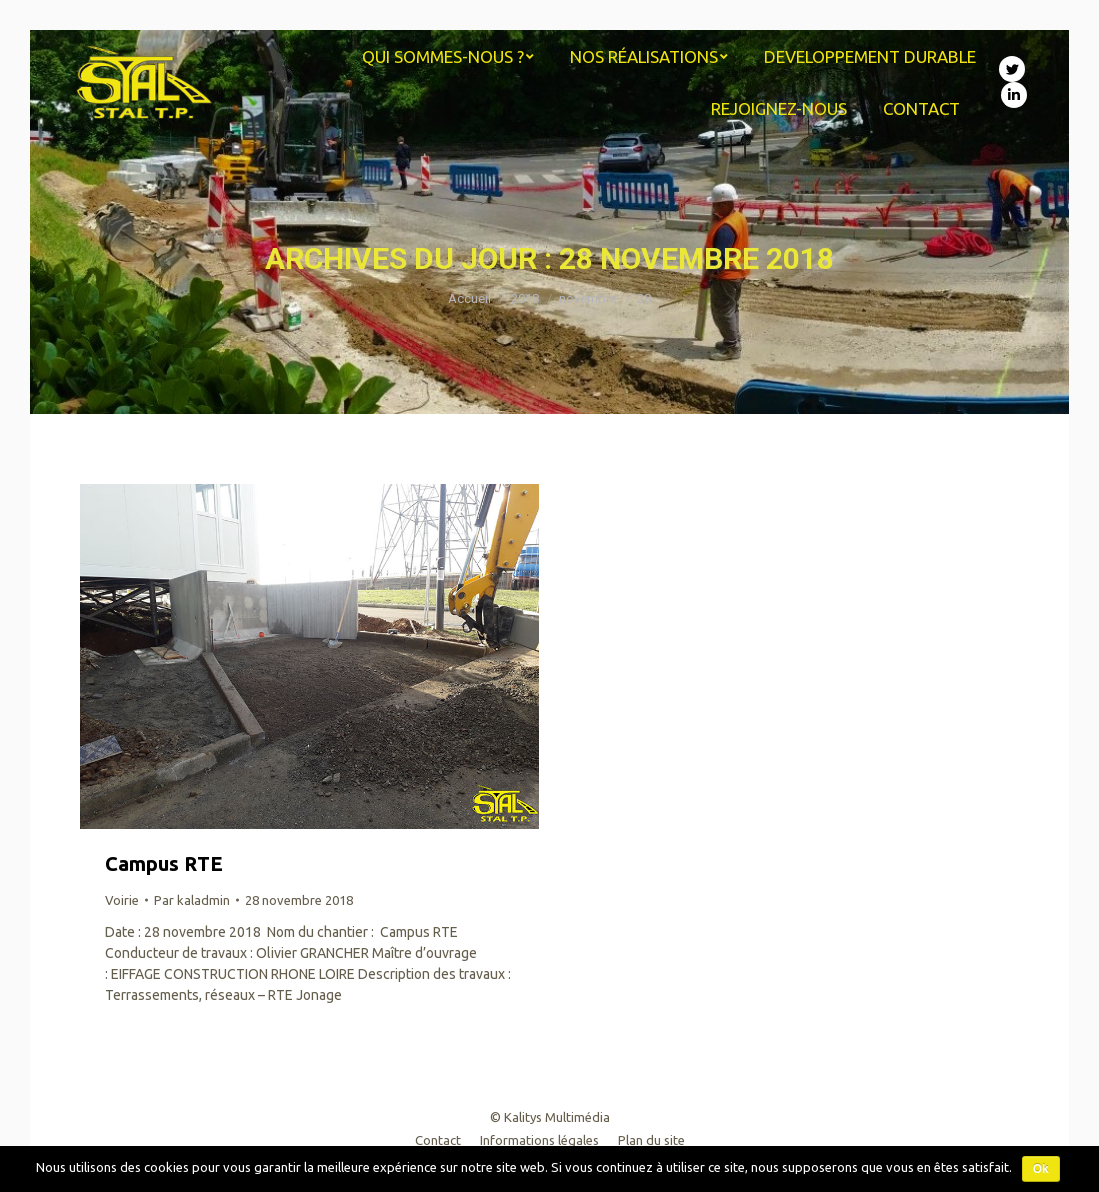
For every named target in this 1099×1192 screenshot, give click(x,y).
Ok (1041, 1169)
